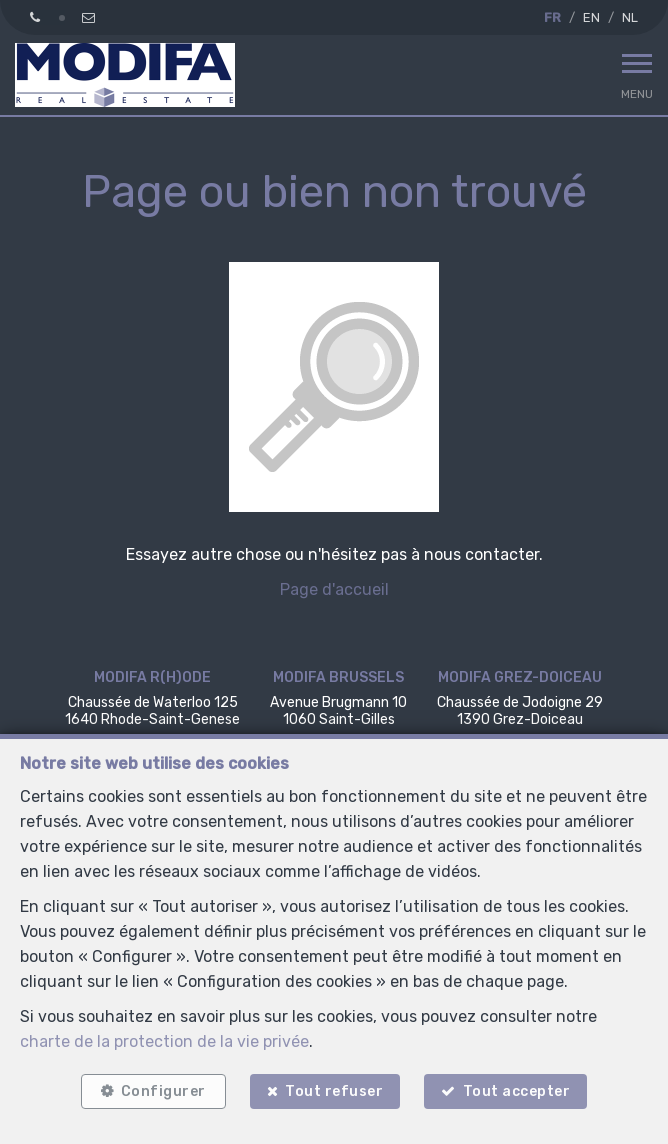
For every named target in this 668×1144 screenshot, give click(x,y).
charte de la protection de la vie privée (164, 1041)
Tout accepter (517, 1091)
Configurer (163, 1091)
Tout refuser (334, 1091)
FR (552, 17)
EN (591, 17)
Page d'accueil (334, 589)
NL (630, 17)
